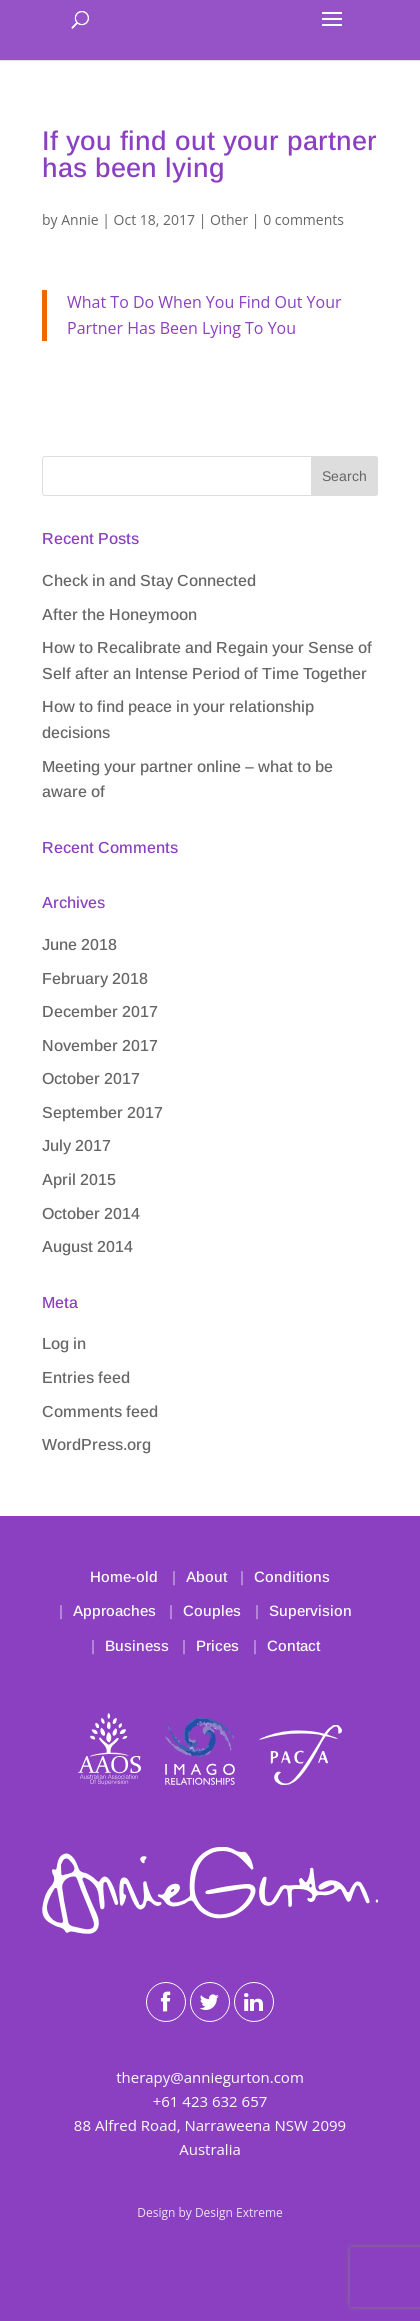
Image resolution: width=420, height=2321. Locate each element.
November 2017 (100, 1045)
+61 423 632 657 (210, 2101)
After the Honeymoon (119, 614)
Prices (217, 1645)
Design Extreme (239, 2212)
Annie (79, 219)
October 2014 (91, 1213)
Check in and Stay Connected (149, 580)
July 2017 (76, 1145)
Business (137, 1645)
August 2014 (87, 1246)
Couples (212, 1610)
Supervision (310, 1610)
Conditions (292, 1576)
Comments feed (100, 1411)
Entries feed (86, 1377)
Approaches (114, 1610)
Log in (64, 1343)
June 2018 (79, 944)
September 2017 (102, 1112)
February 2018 (95, 978)
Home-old (124, 1576)
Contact (293, 1645)
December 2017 (100, 1011)
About (206, 1576)
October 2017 (91, 1078)
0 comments (303, 219)
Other (229, 219)
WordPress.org (96, 1444)
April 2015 (79, 1179)
